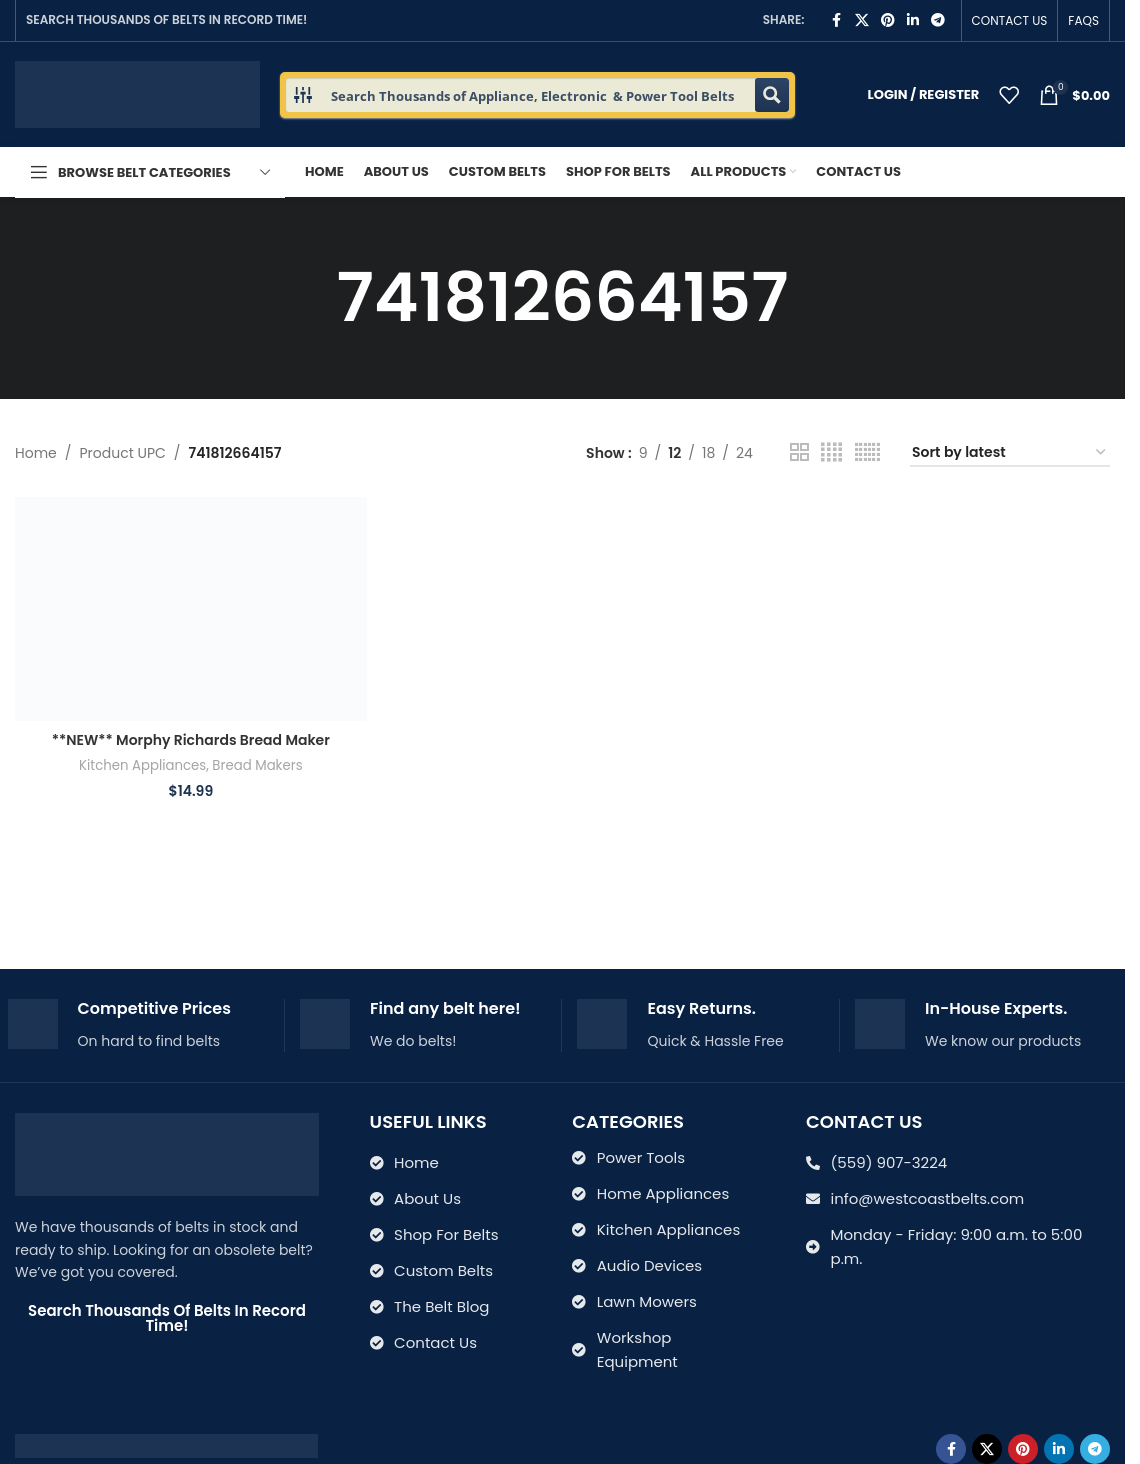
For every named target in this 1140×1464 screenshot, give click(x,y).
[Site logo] (137, 93)
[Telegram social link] (938, 20)
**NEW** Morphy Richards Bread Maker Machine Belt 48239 (191, 750)
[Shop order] (1010, 453)
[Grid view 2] (799, 452)
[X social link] (862, 20)
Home (36, 453)
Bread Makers (257, 765)
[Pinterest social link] (888, 20)
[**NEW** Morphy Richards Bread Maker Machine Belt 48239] (191, 609)
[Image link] (166, 1445)
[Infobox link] (138, 1025)
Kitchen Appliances (142, 765)
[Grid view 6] (867, 452)
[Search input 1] (538, 95)
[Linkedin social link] (913, 20)
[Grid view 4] (831, 452)
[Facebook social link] (837, 20)
